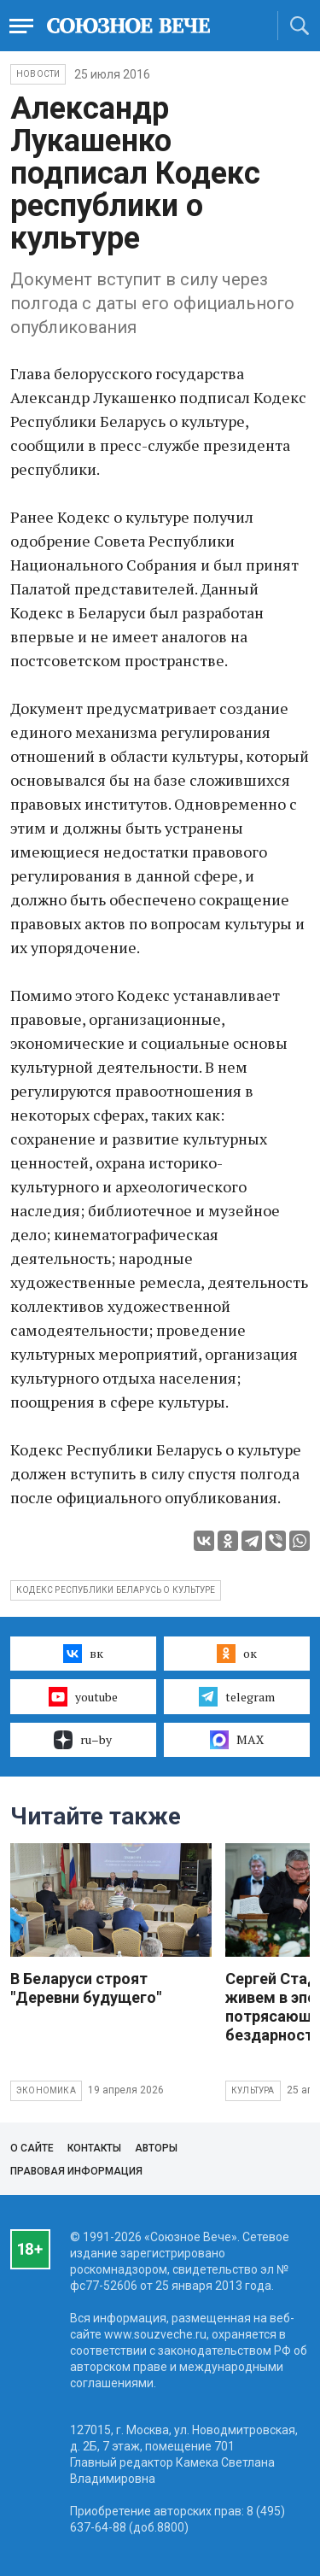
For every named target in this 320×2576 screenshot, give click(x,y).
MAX (237, 1739)
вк (83, 1653)
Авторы (156, 2148)
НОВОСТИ (38, 74)
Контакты (94, 2148)
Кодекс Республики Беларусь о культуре (115, 1590)
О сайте (32, 2148)
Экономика (46, 2090)
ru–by (83, 1739)
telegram (237, 1696)
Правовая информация (76, 2171)
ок (237, 1653)
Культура (253, 2090)
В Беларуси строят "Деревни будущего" (85, 1988)
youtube (83, 1696)
